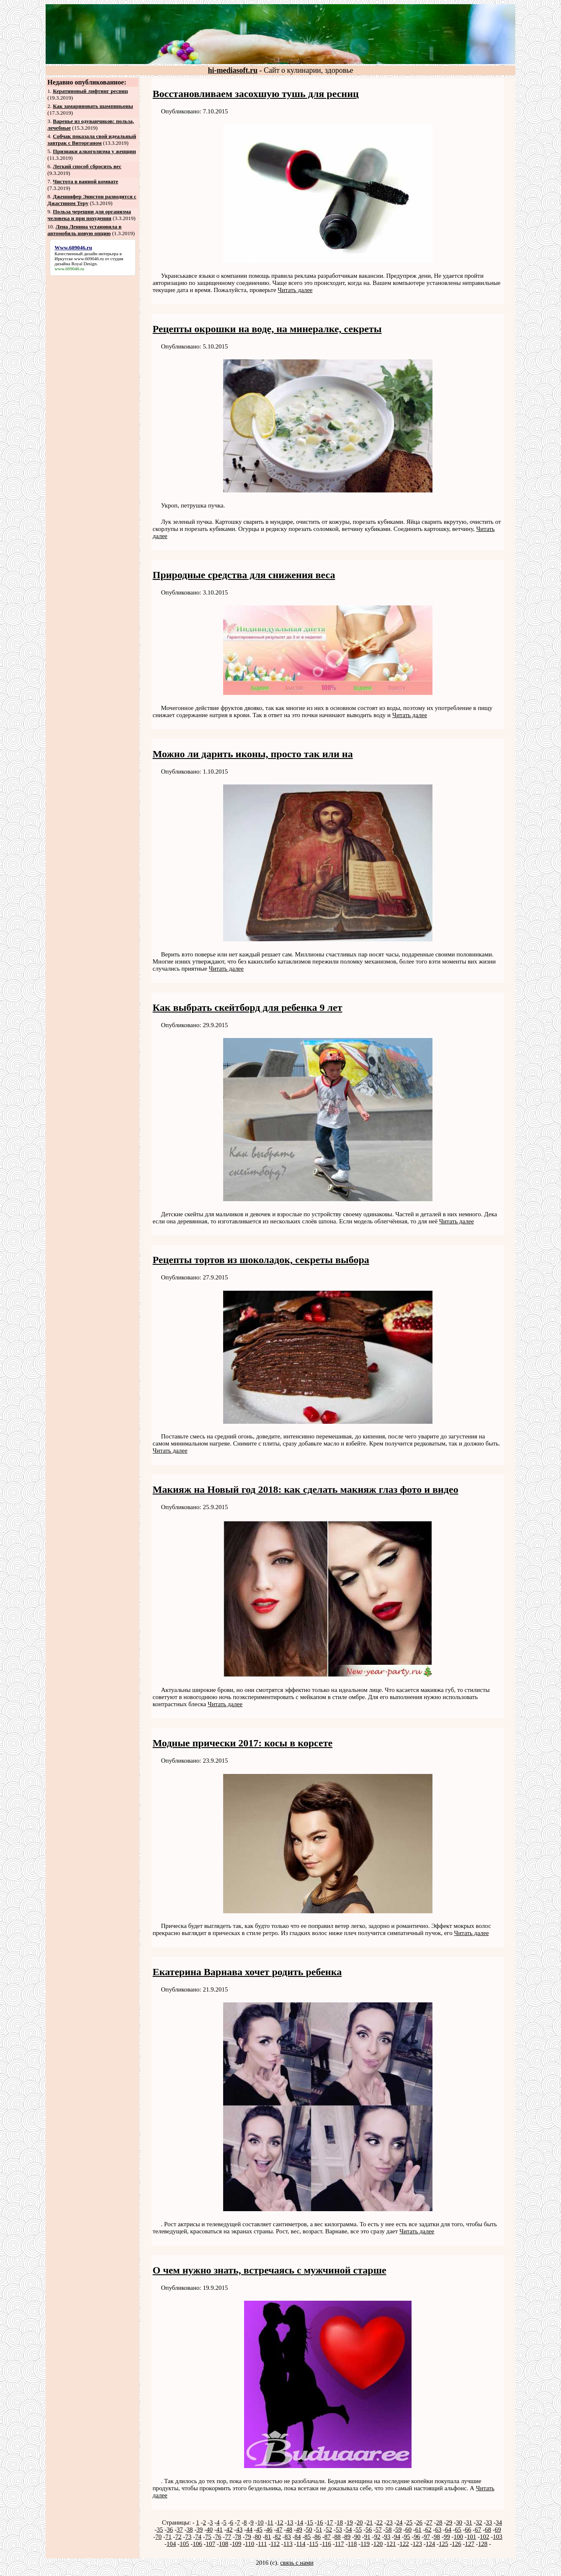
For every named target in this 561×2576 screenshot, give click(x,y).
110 (249, 2543)
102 (484, 2536)
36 (170, 2529)
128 (483, 2543)
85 (307, 2536)
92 (377, 2536)
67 (478, 2529)
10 (260, 2522)
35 (160, 2529)
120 (378, 2543)
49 (299, 2529)
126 (456, 2543)
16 (320, 2522)
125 (443, 2543)
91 (367, 2536)
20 (360, 2522)
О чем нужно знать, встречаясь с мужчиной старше (269, 2270)
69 (498, 2529)
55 (358, 2529)
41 (219, 2529)
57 (379, 2529)
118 (352, 2543)
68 (488, 2529)
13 (290, 2522)
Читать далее (295, 290)
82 (278, 2536)
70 (158, 2536)
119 (365, 2543)
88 (338, 2536)
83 (288, 2536)
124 (430, 2543)
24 (399, 2522)
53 (339, 2529)
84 (298, 2536)
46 (269, 2529)
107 (211, 2543)
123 (417, 2543)
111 (262, 2543)
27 (429, 2522)
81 (268, 2536)
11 (270, 2522)
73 (188, 2536)
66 (468, 2529)
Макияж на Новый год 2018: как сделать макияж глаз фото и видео (305, 1489)
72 (178, 2536)
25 (409, 2522)
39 (199, 2529)
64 (448, 2529)
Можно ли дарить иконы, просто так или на (253, 753)
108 (224, 2543)
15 (310, 2522)
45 (259, 2529)
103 (497, 2536)
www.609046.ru (89, 258)
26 (419, 2522)
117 (339, 2543)
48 (289, 2529)
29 (449, 2522)
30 (459, 2522)
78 (238, 2536)
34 (499, 2522)
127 (470, 2543)
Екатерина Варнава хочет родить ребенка (247, 1971)
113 (288, 2543)
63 (438, 2529)
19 (350, 2522)
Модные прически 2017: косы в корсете (243, 1743)
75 (208, 2536)
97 (427, 2536)
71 (168, 2536)
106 (197, 2543)
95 (407, 2536)
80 (258, 2536)
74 (198, 2536)
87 (327, 2536)
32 (479, 2522)
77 (228, 2536)
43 (239, 2529)
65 (458, 2529)
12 (280, 2522)
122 (404, 2543)
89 (347, 2536)
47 (279, 2529)
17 (330, 2522)
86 (317, 2536)
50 (309, 2529)
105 (184, 2543)
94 (397, 2536)
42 (229, 2529)
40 (209, 2529)
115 (313, 2543)
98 (437, 2536)
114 (301, 2543)
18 (340, 2522)
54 (348, 2529)
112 (275, 2543)
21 (369, 2522)
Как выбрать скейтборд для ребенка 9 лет (247, 1007)
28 (439, 2522)
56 (368, 2529)
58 (388, 2529)
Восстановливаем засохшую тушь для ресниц (256, 93)
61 (418, 2529)
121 (391, 2543)
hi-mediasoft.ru (233, 70)
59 (398, 2529)
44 (249, 2529)
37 (180, 2529)
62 (428, 2529)
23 (389, 2522)
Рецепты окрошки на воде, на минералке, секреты (267, 328)
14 (300, 2522)
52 (329, 2529)
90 (357, 2536)
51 (319, 2529)
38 (189, 2529)
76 (218, 2536)
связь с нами (297, 2562)
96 (417, 2536)
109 (237, 2543)
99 (447, 2536)
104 (171, 2543)
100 (458, 2536)
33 (489, 2522)
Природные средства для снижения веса (244, 574)
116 (326, 2543)
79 (248, 2536)
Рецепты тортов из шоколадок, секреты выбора (261, 1259)
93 (387, 2536)
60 (408, 2529)
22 (379, 2522)
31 (469, 2522)
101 (471, 2536)
